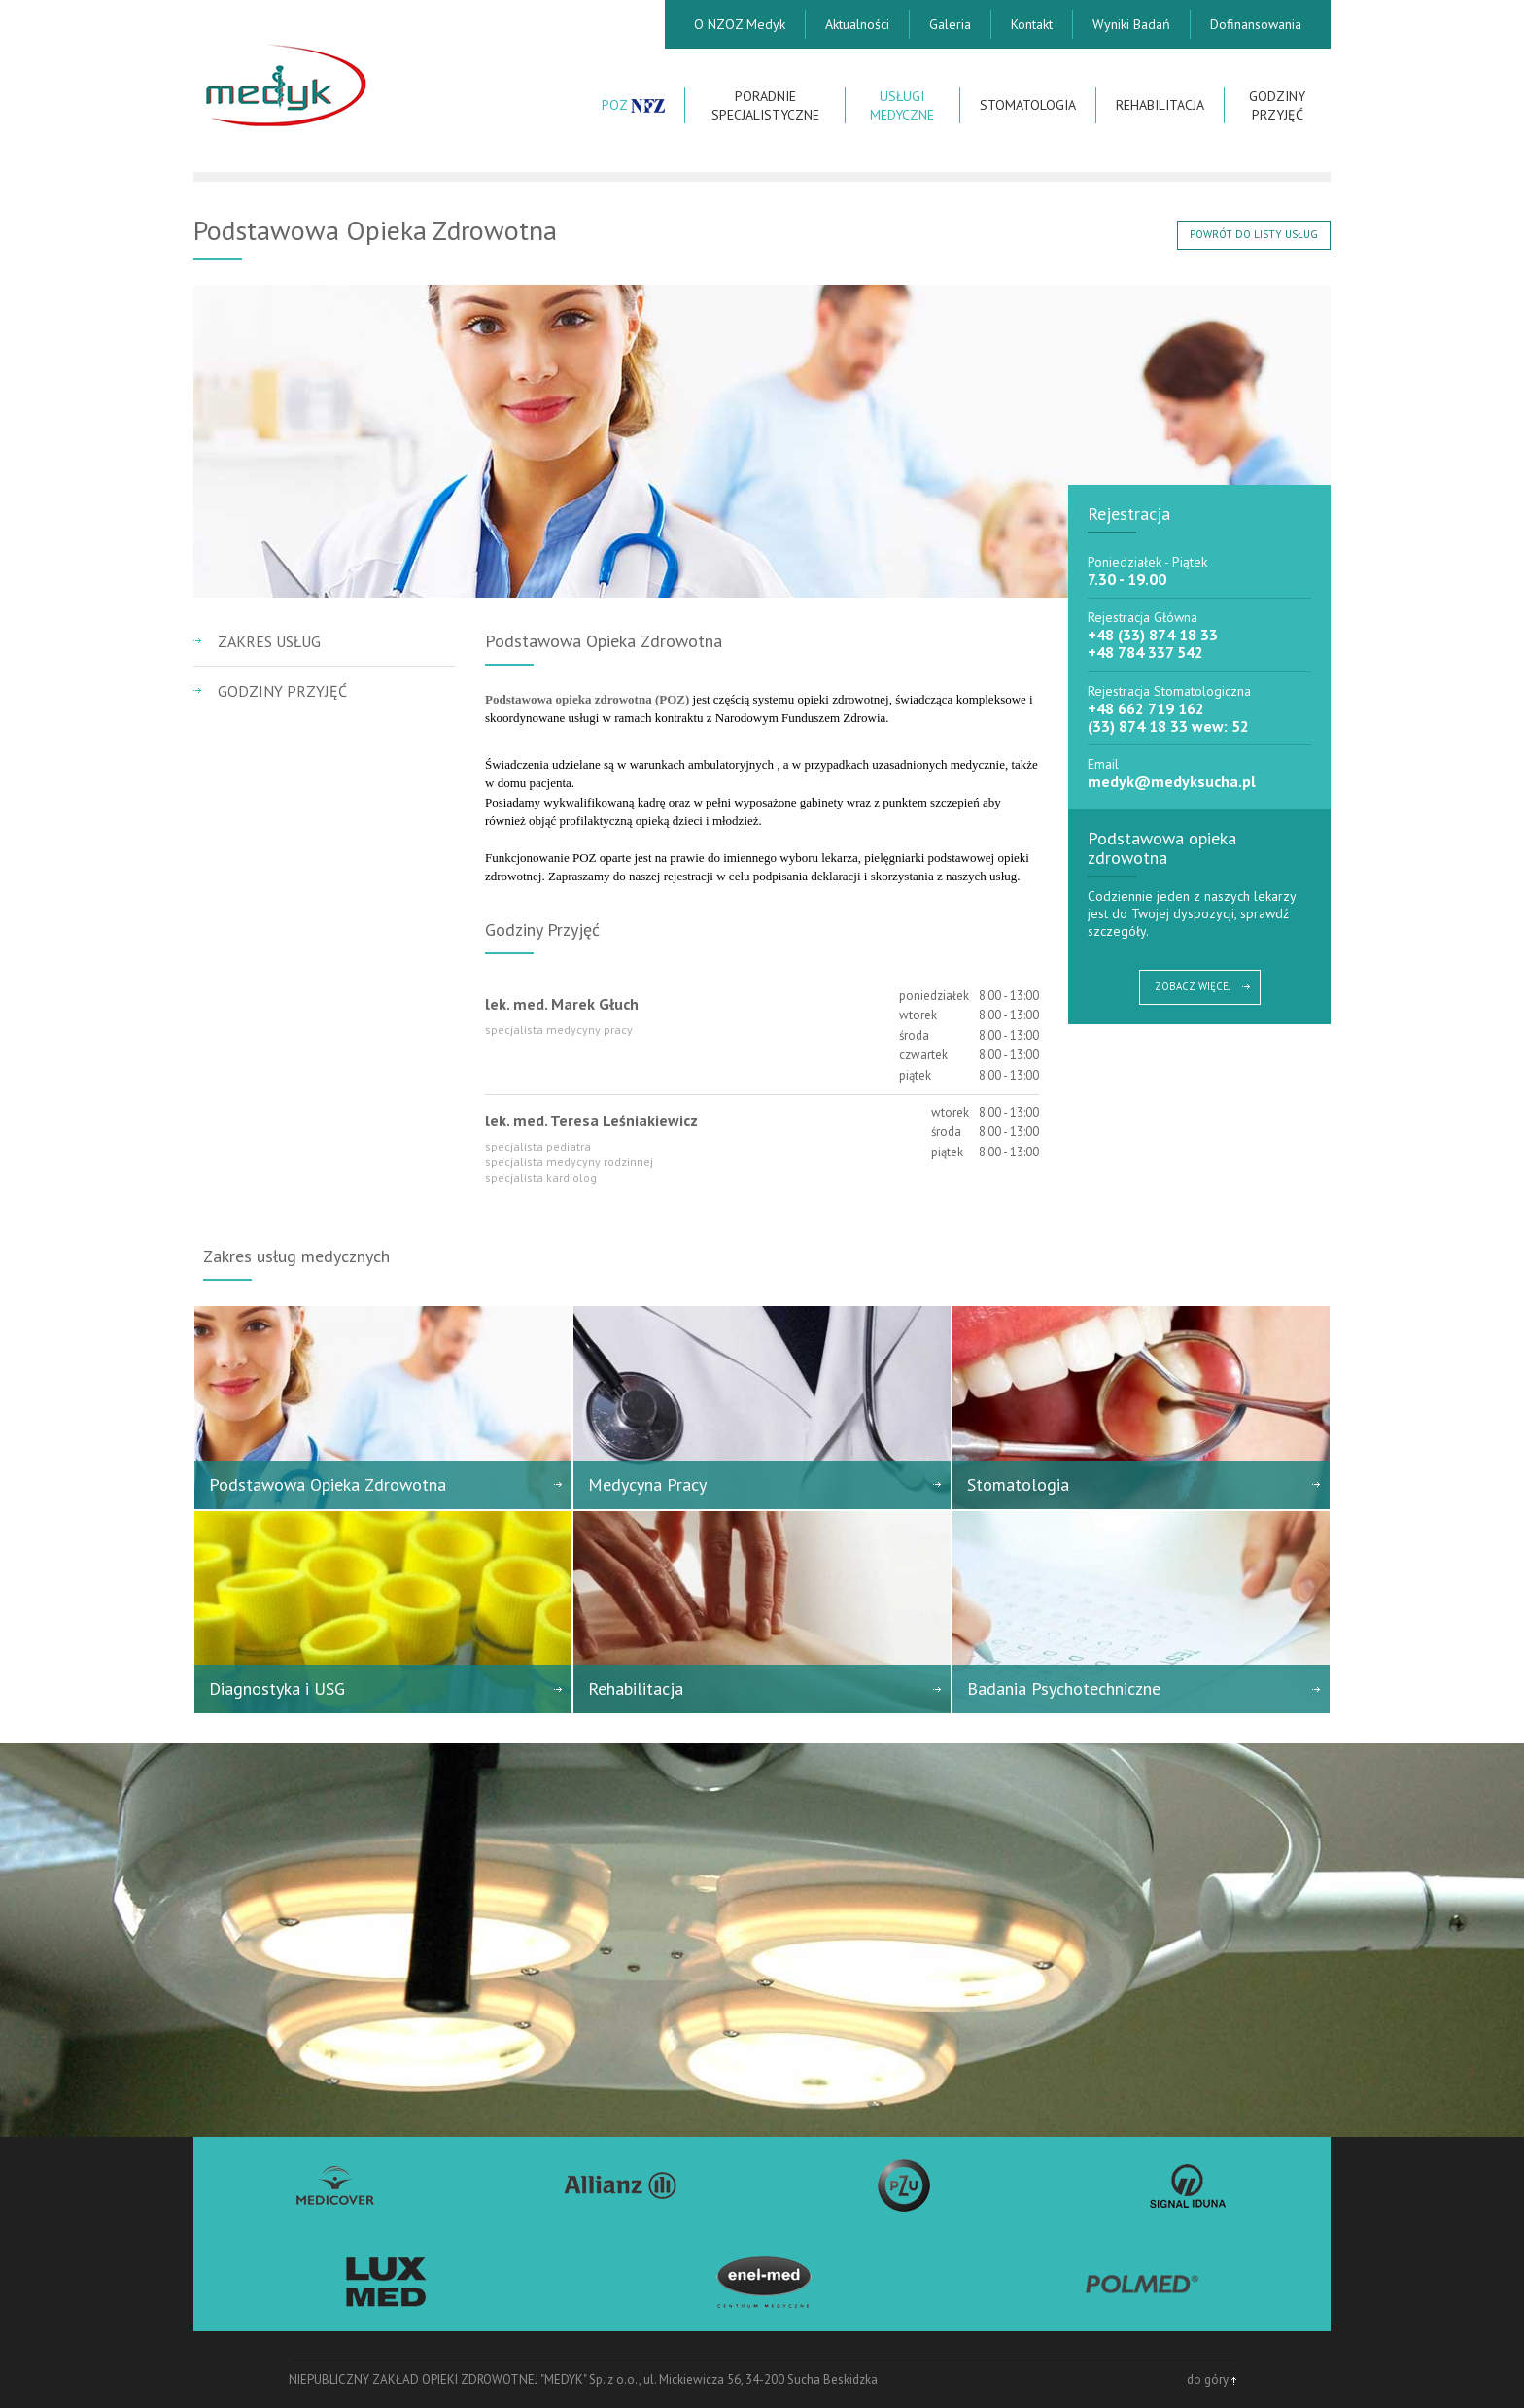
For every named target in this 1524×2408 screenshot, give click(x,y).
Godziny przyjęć (1277, 104)
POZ (633, 105)
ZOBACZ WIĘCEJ (1193, 986)
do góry (1211, 2379)
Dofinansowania (1255, 24)
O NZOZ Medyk (739, 24)
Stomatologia (1028, 105)
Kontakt (1032, 24)
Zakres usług (269, 641)
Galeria (950, 24)
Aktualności (857, 24)
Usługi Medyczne (902, 104)
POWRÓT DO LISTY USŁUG (1254, 234)
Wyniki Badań (1131, 24)
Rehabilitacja (1160, 105)
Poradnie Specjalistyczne (765, 104)
